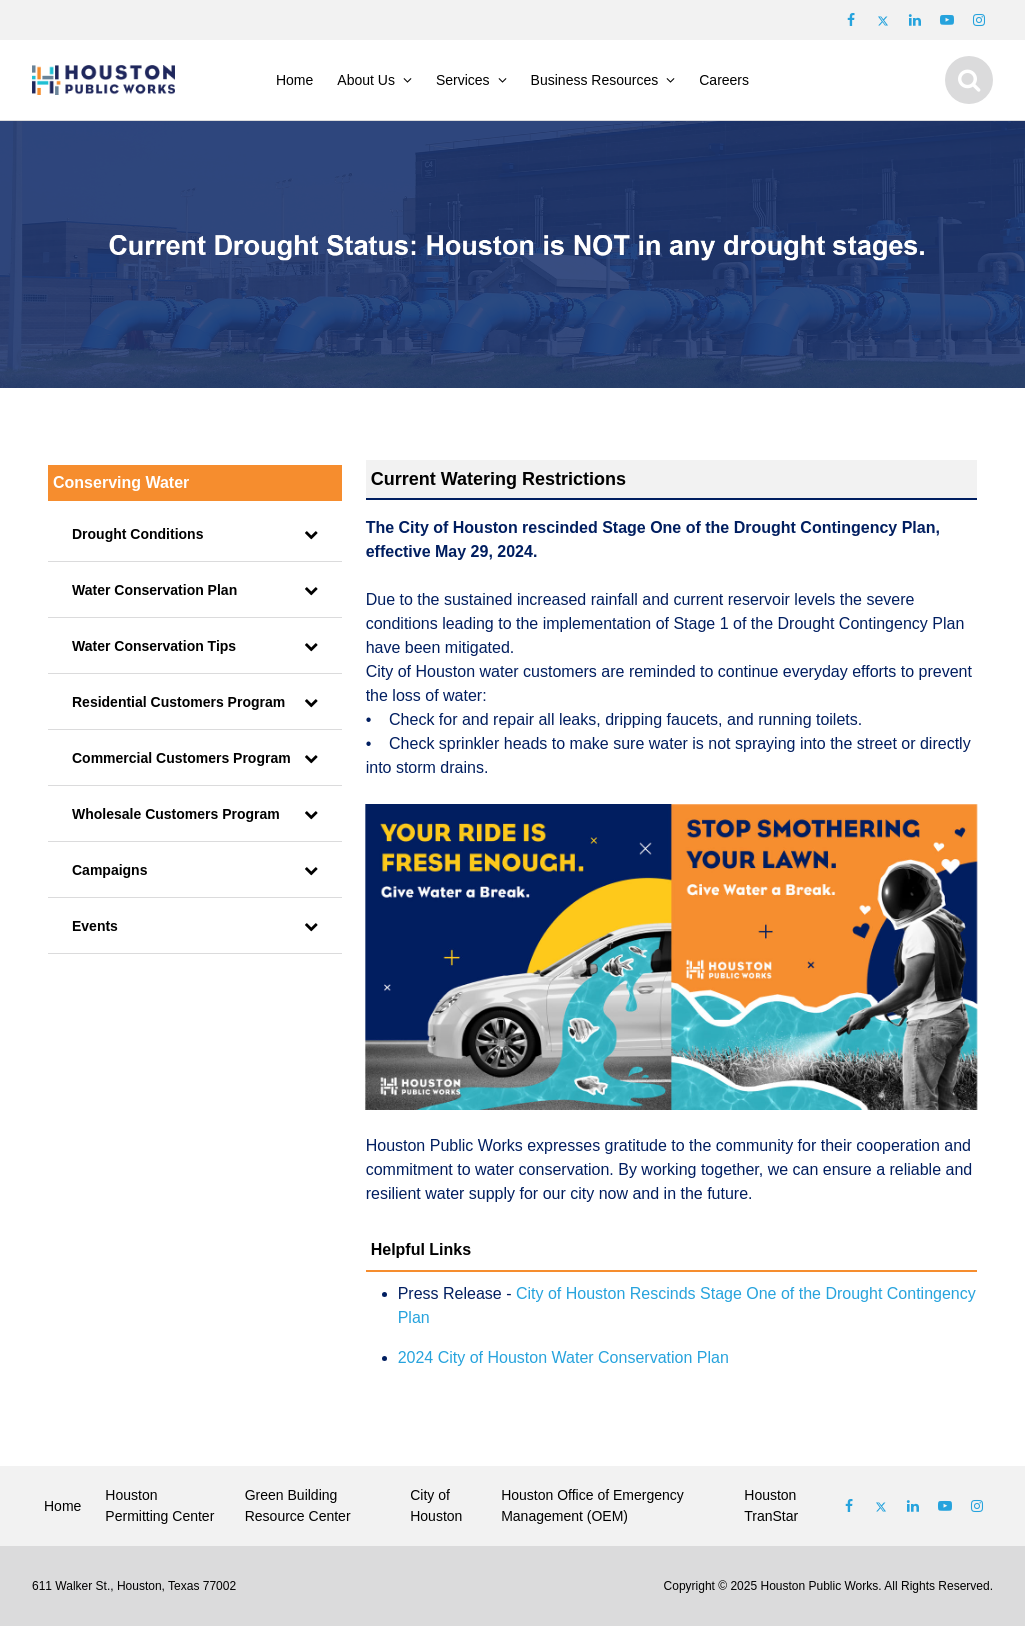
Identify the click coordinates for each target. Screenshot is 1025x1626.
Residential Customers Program (178, 702)
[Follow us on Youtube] (947, 20)
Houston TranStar (771, 1505)
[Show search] (969, 80)
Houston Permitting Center (159, 1505)
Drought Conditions (137, 534)
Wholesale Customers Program (176, 814)
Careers (724, 80)
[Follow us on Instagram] (979, 20)
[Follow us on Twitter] (883, 20)
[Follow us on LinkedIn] (915, 20)
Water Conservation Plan (154, 590)
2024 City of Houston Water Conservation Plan (563, 1357)
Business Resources (595, 80)
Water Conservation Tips (154, 646)
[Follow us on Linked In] (913, 1506)
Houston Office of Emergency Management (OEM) (592, 1505)
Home (294, 80)
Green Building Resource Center (298, 1505)
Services (463, 80)
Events (95, 926)
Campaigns (109, 870)
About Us (366, 80)
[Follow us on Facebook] (851, 20)
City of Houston (436, 1505)
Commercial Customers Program (181, 758)
